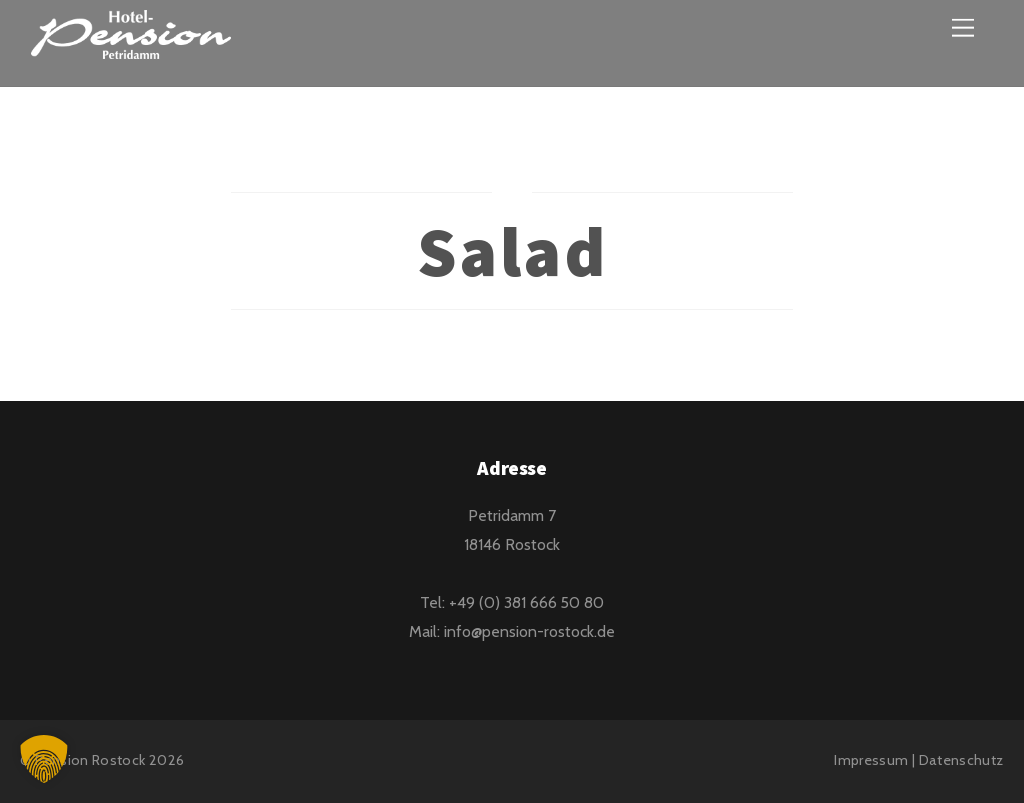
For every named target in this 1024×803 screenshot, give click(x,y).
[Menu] (963, 27)
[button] (44, 759)
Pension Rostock (90, 760)
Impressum (871, 760)
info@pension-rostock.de (529, 631)
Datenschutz (961, 760)
